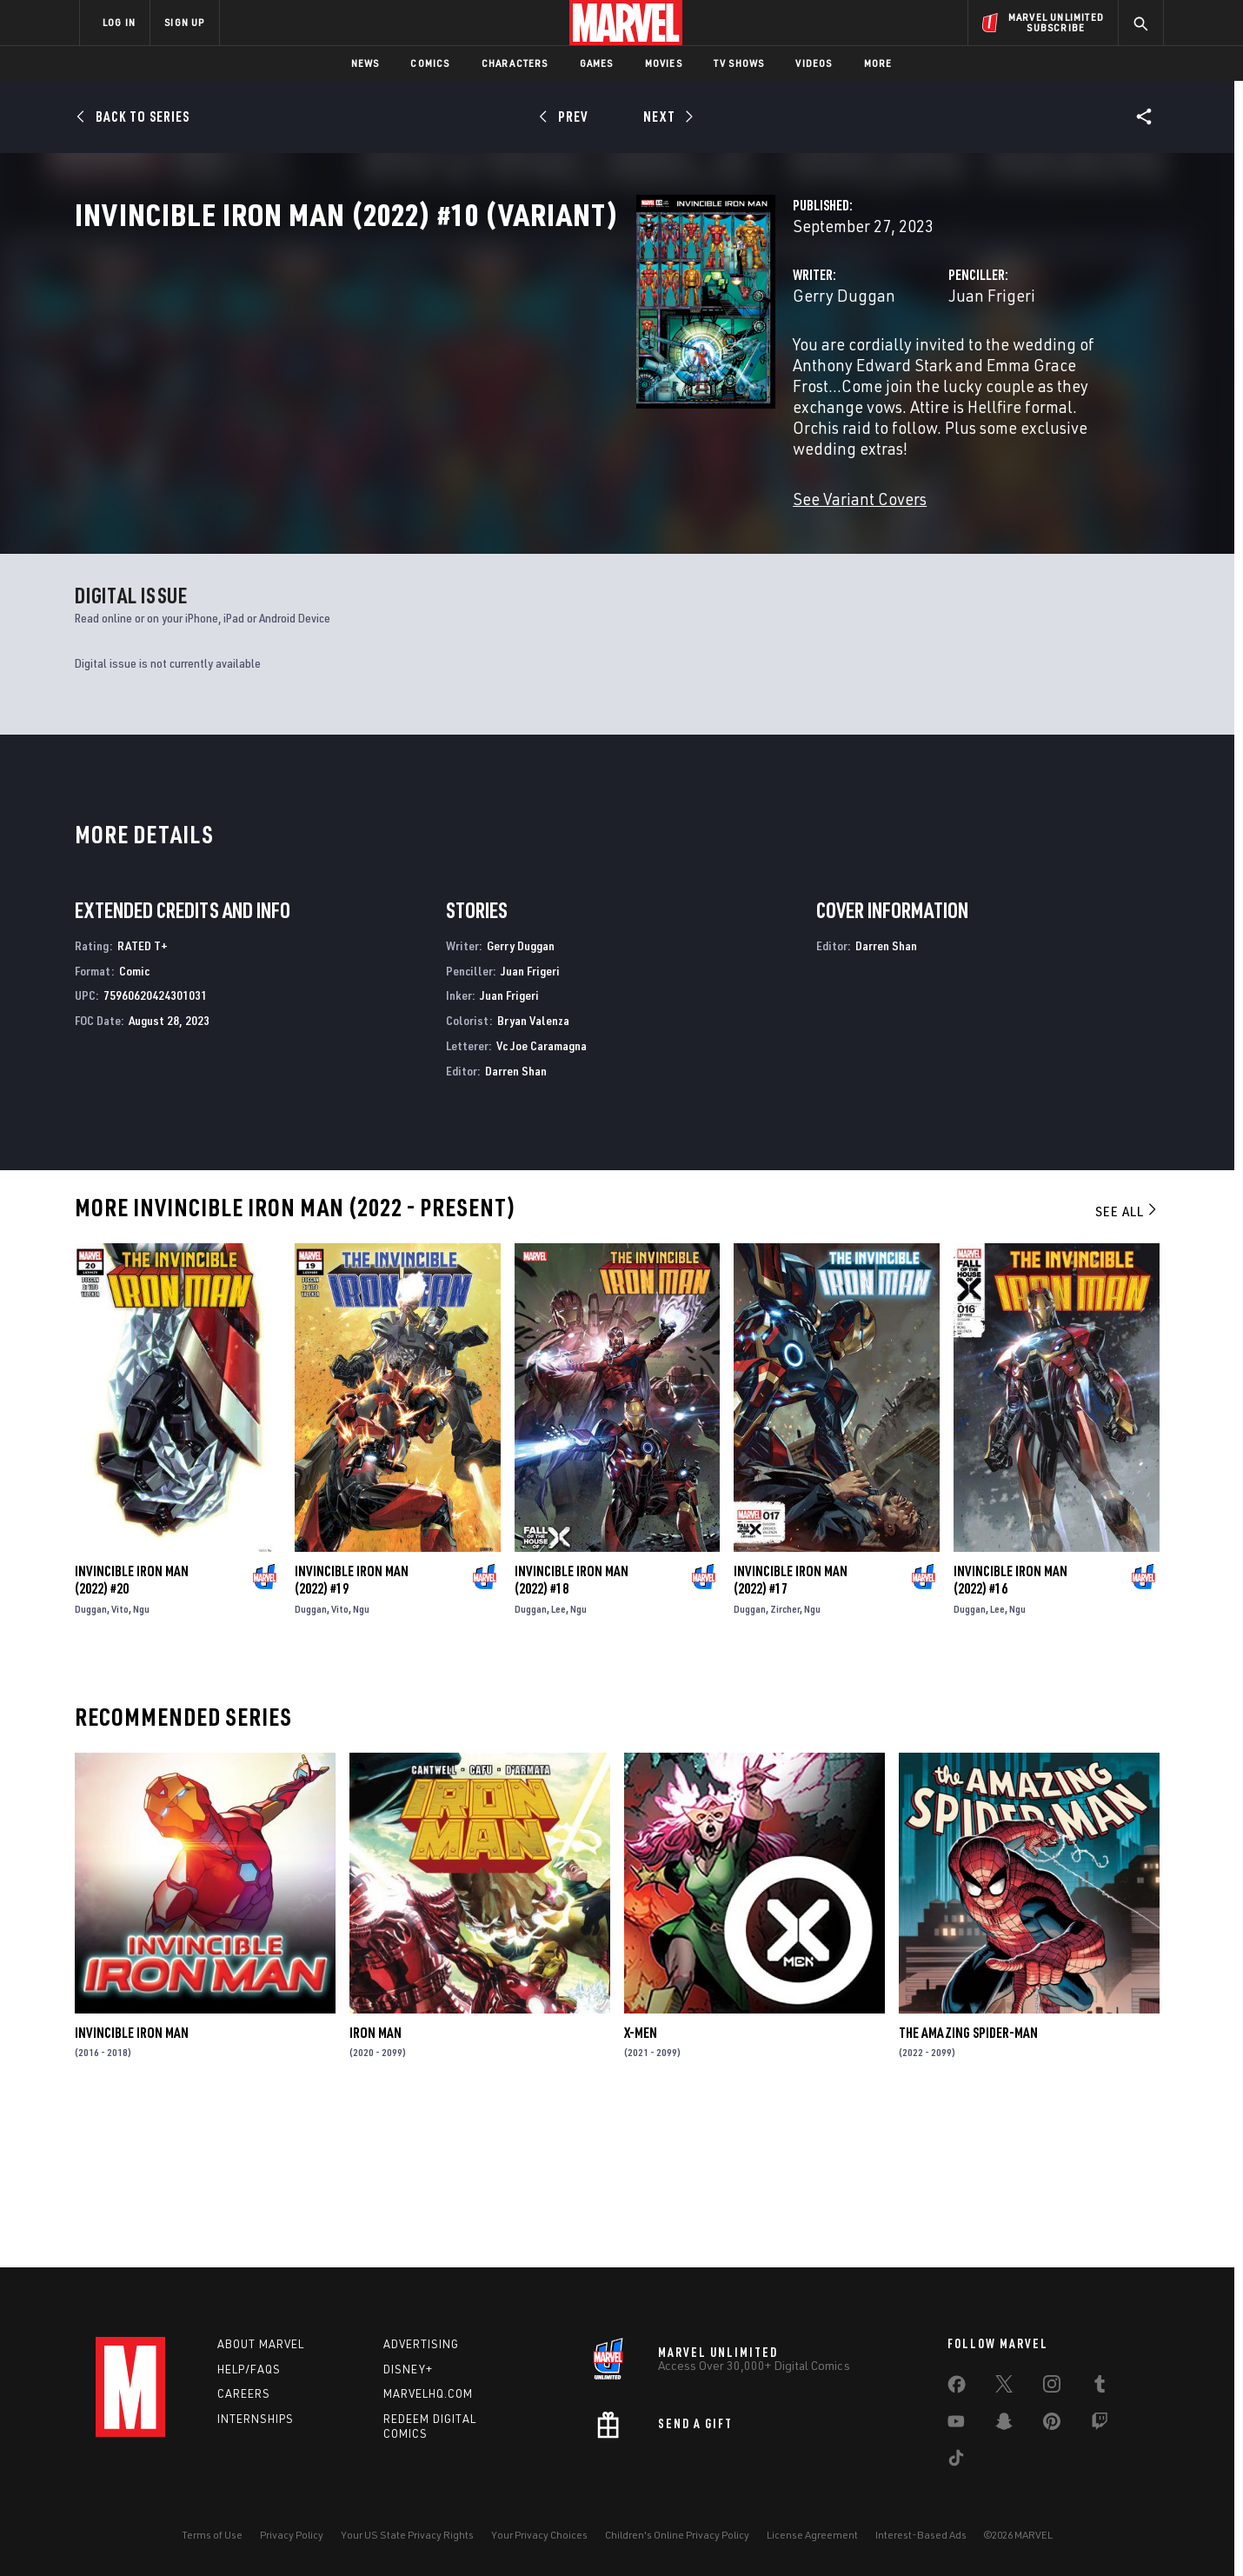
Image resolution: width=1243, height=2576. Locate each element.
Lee (558, 1760)
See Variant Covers (467, 513)
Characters (515, 63)
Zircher (785, 1760)
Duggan (91, 1760)
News (365, 63)
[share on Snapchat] (1004, 2424)
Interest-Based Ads (921, 2534)
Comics (429, 63)
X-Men (640, 2184)
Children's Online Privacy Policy (677, 2534)
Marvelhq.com (428, 2394)
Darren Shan (516, 1222)
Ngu (141, 1760)
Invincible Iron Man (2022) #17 (791, 1731)
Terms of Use (212, 2534)
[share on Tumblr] (1099, 2387)
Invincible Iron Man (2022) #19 (352, 1731)
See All (1127, 1363)
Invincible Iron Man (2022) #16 (1010, 1731)
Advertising (421, 2344)
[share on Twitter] (1004, 2387)
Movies (663, 63)
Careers (243, 2394)
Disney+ (408, 2369)
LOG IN (119, 22)
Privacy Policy (291, 2534)
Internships (255, 2419)
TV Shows (739, 63)
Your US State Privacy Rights (407, 2534)
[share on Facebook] (956, 2388)
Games (597, 63)
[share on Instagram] (1051, 2387)
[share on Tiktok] (956, 2461)
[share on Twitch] (1099, 2424)
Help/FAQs (249, 2369)
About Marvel (260, 2344)
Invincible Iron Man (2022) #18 (571, 1731)
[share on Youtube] (956, 2424)
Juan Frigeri (795, 372)
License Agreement (812, 2534)
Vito (120, 1760)
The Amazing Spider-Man (968, 2184)
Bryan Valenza (533, 1172)
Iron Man (375, 2184)
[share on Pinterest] (1051, 2424)
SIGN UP (184, 22)
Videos (813, 63)
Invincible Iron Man (132, 2184)
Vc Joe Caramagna (541, 1197)
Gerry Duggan (451, 372)
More (878, 63)
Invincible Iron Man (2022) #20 (132, 1731)
